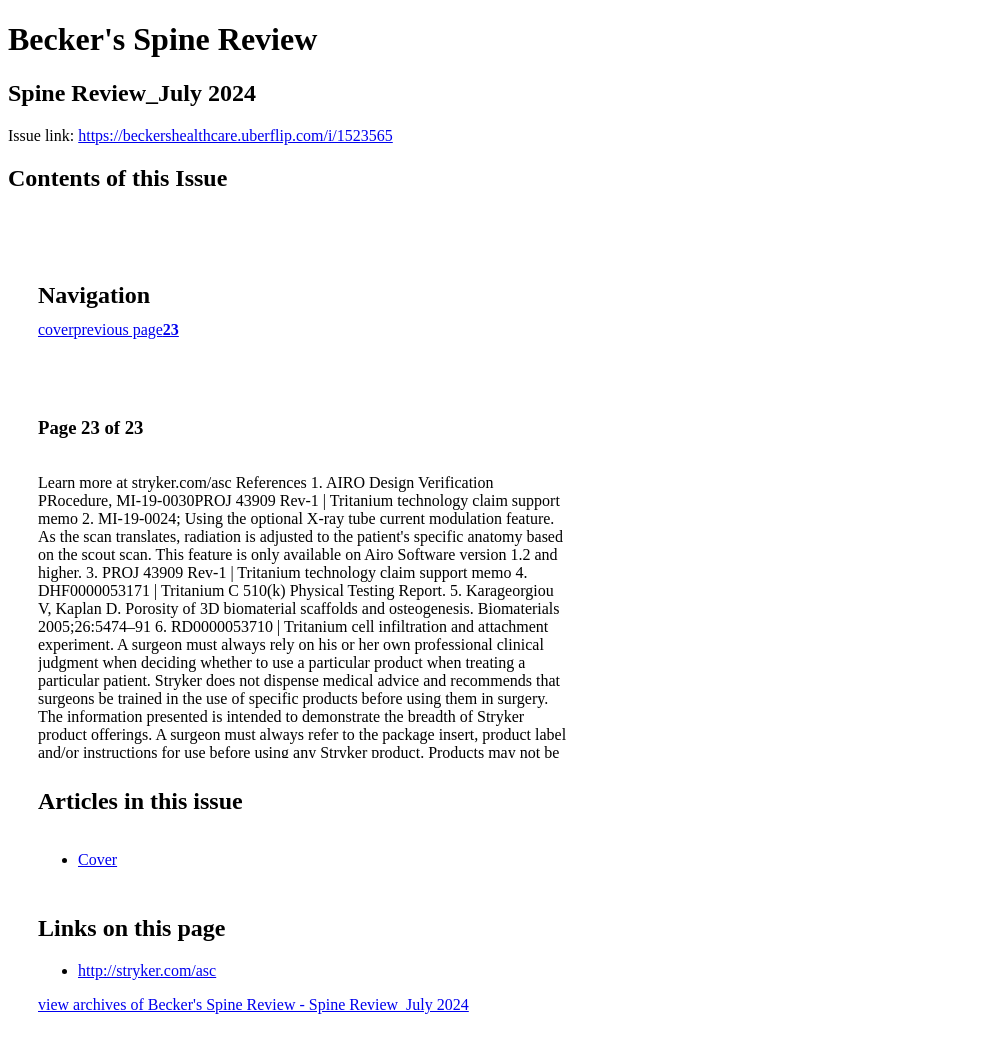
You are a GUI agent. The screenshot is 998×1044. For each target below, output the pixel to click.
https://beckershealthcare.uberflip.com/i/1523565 (235, 135)
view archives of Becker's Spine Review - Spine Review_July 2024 (253, 1004)
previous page (118, 329)
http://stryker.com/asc (147, 970)
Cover (97, 859)
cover (56, 329)
